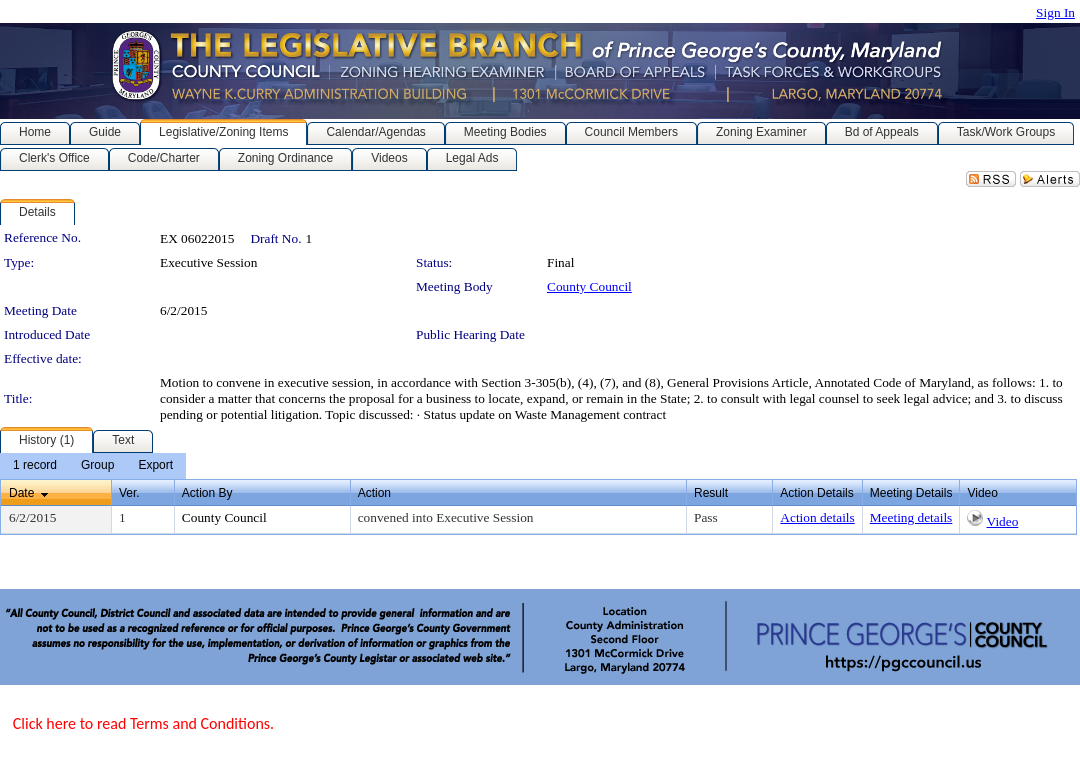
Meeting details (911, 517)
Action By (207, 493)
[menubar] (93, 466)
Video (1003, 521)
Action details (817, 517)
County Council (589, 286)
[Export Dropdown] (155, 466)
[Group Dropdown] (97, 466)
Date (21, 493)
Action (374, 493)
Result (711, 493)
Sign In (1055, 12)
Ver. (129, 493)
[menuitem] (35, 466)
